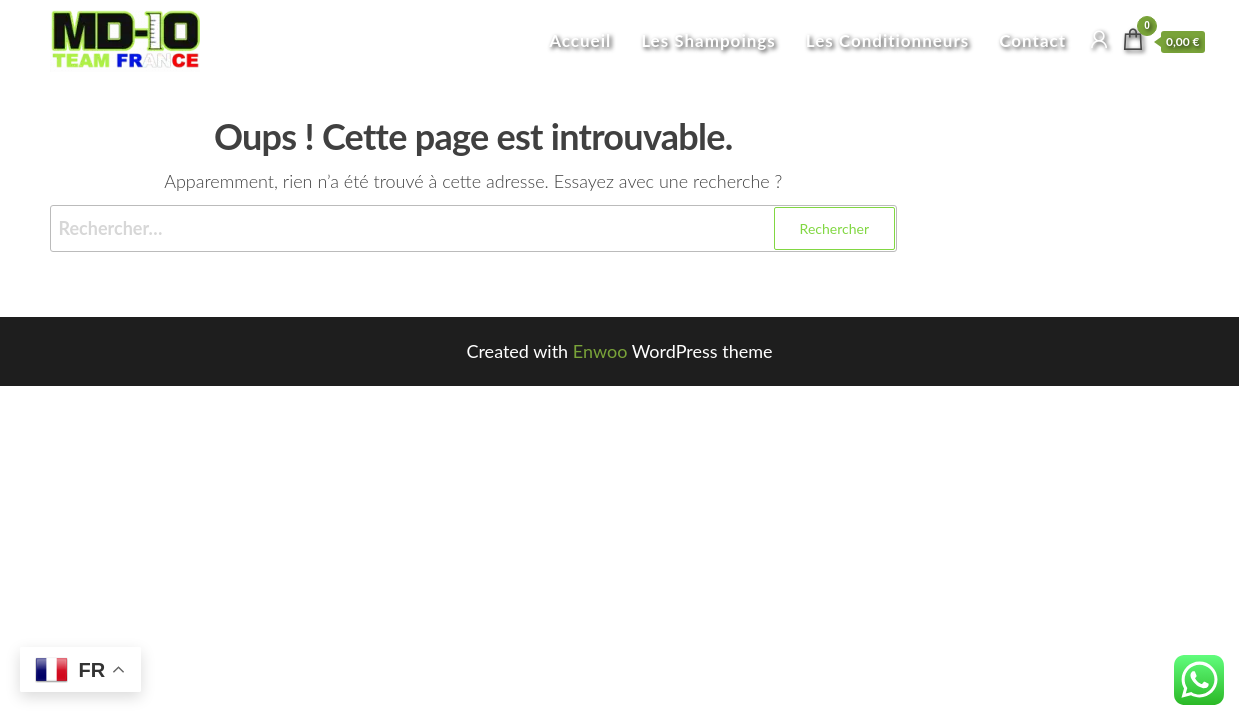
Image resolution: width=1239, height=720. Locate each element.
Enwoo (600, 351)
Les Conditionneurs (888, 40)
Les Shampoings (708, 40)
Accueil (580, 40)
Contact (1032, 40)
